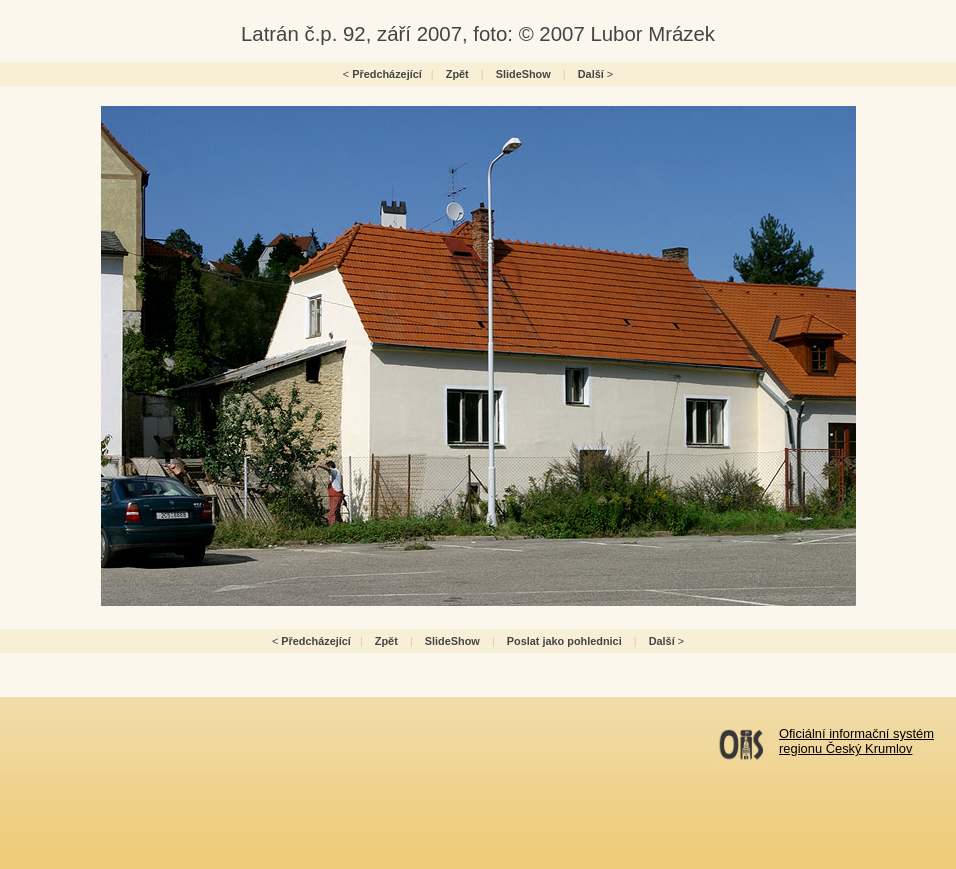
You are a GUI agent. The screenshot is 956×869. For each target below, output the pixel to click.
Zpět (457, 74)
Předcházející (387, 74)
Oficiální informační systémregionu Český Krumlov (856, 741)
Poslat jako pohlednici (564, 641)
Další (591, 74)
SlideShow (523, 74)
